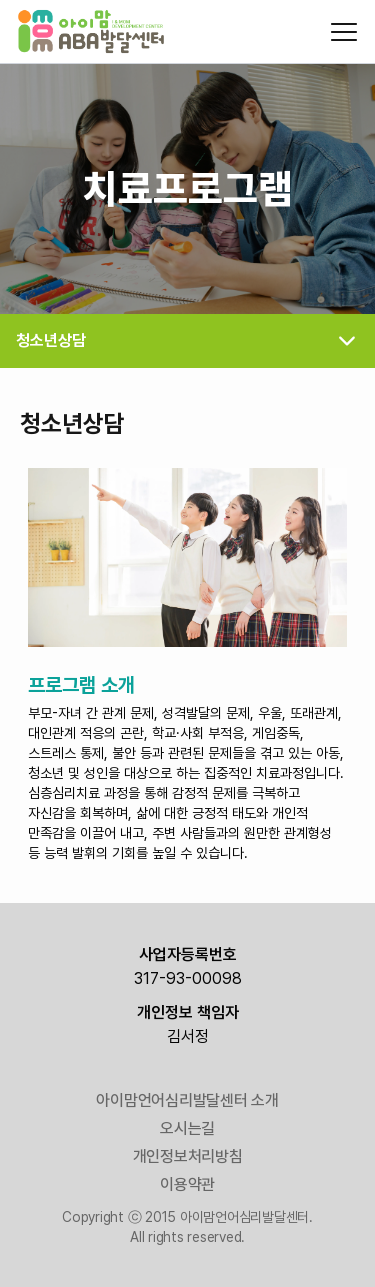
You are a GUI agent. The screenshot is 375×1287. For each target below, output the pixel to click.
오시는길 (187, 1128)
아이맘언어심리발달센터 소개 (187, 1100)
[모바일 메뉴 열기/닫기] (344, 32)
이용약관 (187, 1184)
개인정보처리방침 (188, 1156)
